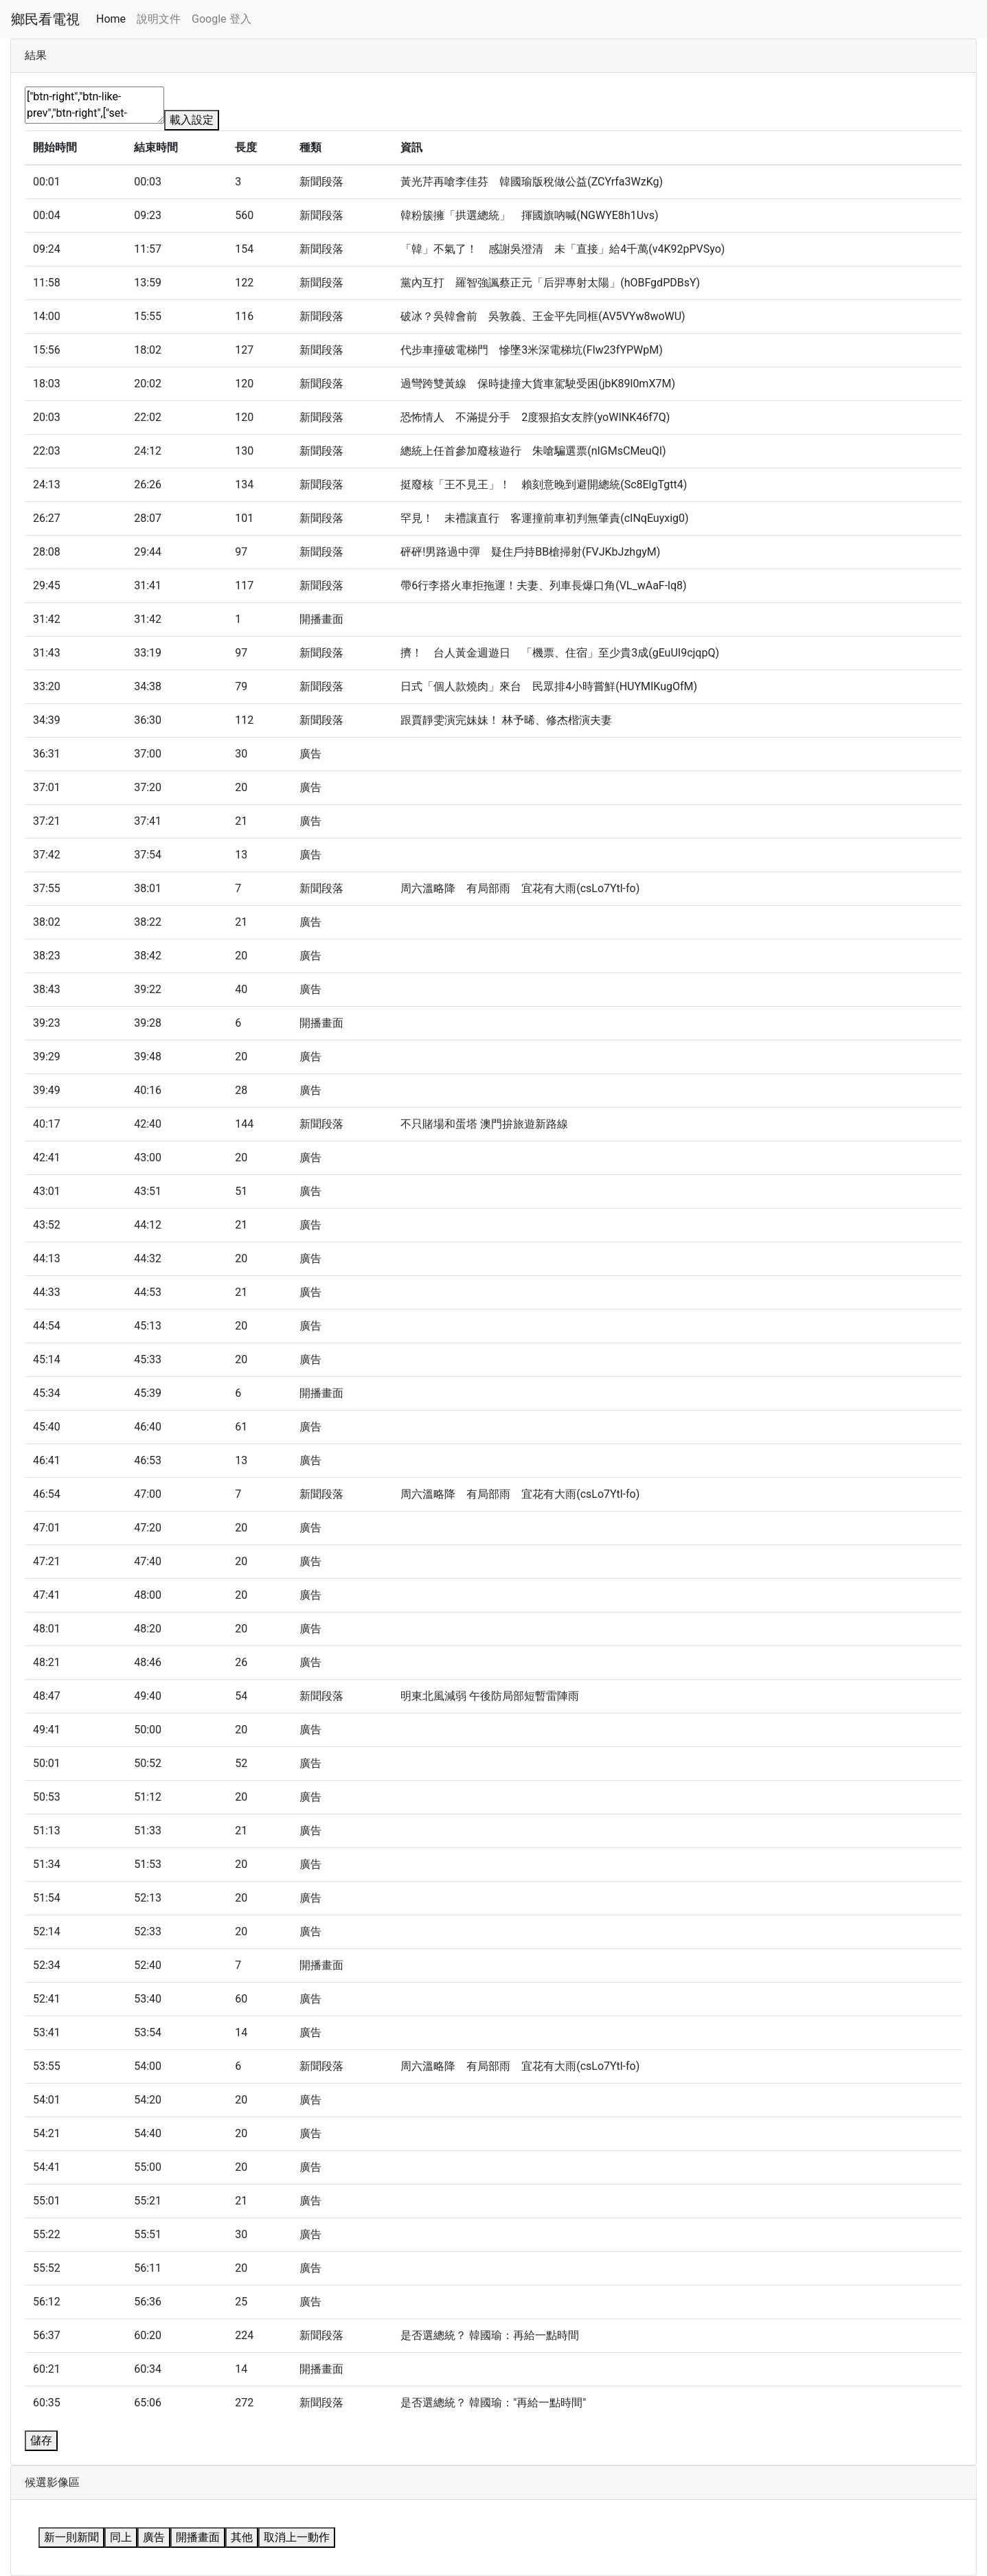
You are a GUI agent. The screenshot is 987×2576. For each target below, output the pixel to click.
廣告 (154, 2537)
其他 (242, 2537)
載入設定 (192, 119)
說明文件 (159, 18)
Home (111, 18)
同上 (121, 2537)
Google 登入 (221, 18)
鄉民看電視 (45, 19)
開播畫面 (198, 2537)
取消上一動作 (297, 2537)
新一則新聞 (71, 2537)
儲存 (41, 2440)
